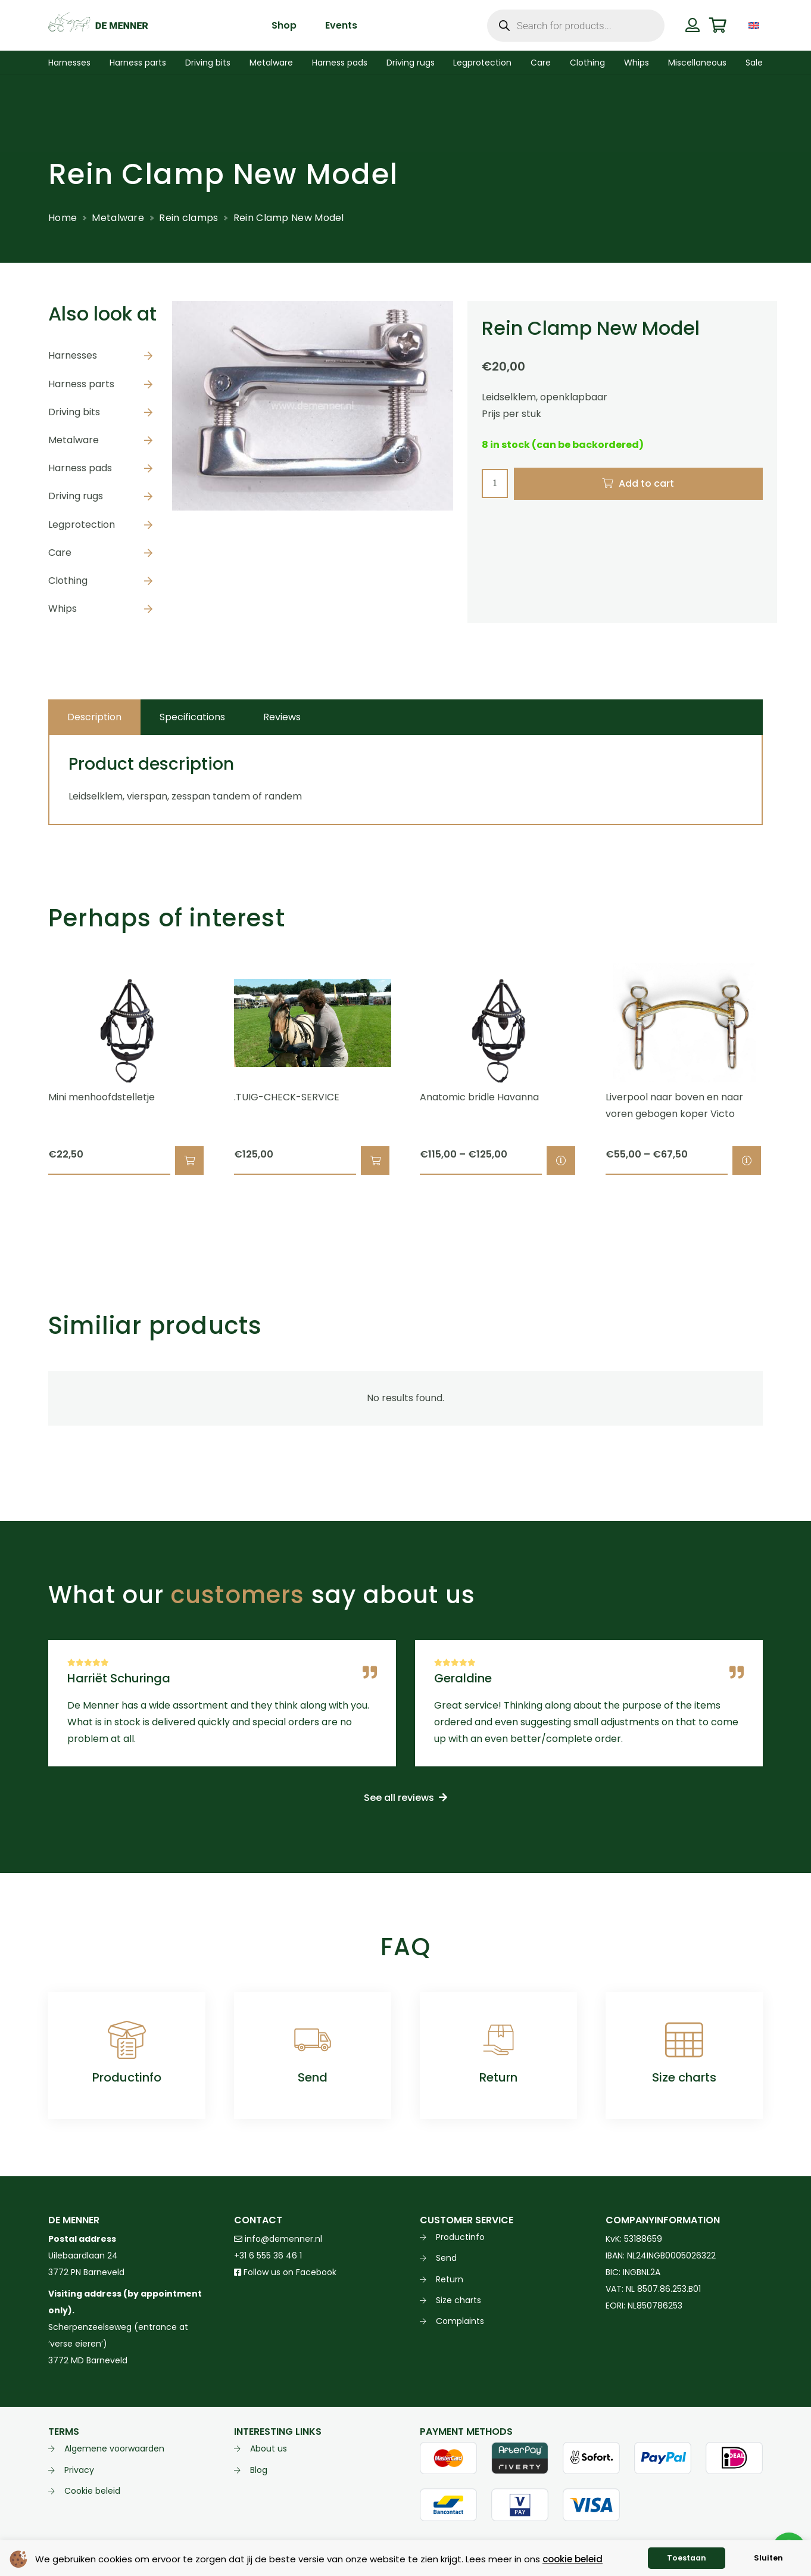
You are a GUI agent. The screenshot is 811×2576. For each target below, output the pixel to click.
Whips (62, 608)
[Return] (498, 2040)
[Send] (313, 2040)
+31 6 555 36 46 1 (268, 2255)
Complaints (460, 2321)
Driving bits (74, 412)
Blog (258, 2470)
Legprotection (81, 524)
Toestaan (686, 2558)
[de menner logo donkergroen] (98, 25)
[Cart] (718, 25)
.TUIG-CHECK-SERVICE (286, 1097)
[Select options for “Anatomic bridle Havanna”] (561, 1161)
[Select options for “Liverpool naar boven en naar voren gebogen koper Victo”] (746, 1161)
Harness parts (81, 384)
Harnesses (72, 355)
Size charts (684, 2077)
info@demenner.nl (278, 2239)
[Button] (692, 25)
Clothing (68, 580)
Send (312, 2077)
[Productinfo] (127, 2040)
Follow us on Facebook (285, 2272)
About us (268, 2448)
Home (62, 218)
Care (59, 552)
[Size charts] (684, 2040)
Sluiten (768, 2558)
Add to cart (646, 483)
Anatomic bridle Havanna (479, 1097)
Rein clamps (188, 218)
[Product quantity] (495, 483)
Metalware (118, 218)
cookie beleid (572, 2559)
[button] (189, 1161)
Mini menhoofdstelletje (101, 1097)
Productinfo (126, 2077)
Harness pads (80, 468)
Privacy (79, 2470)
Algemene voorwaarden (114, 2448)
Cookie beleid (92, 2491)
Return (498, 2077)
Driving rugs (75, 496)
